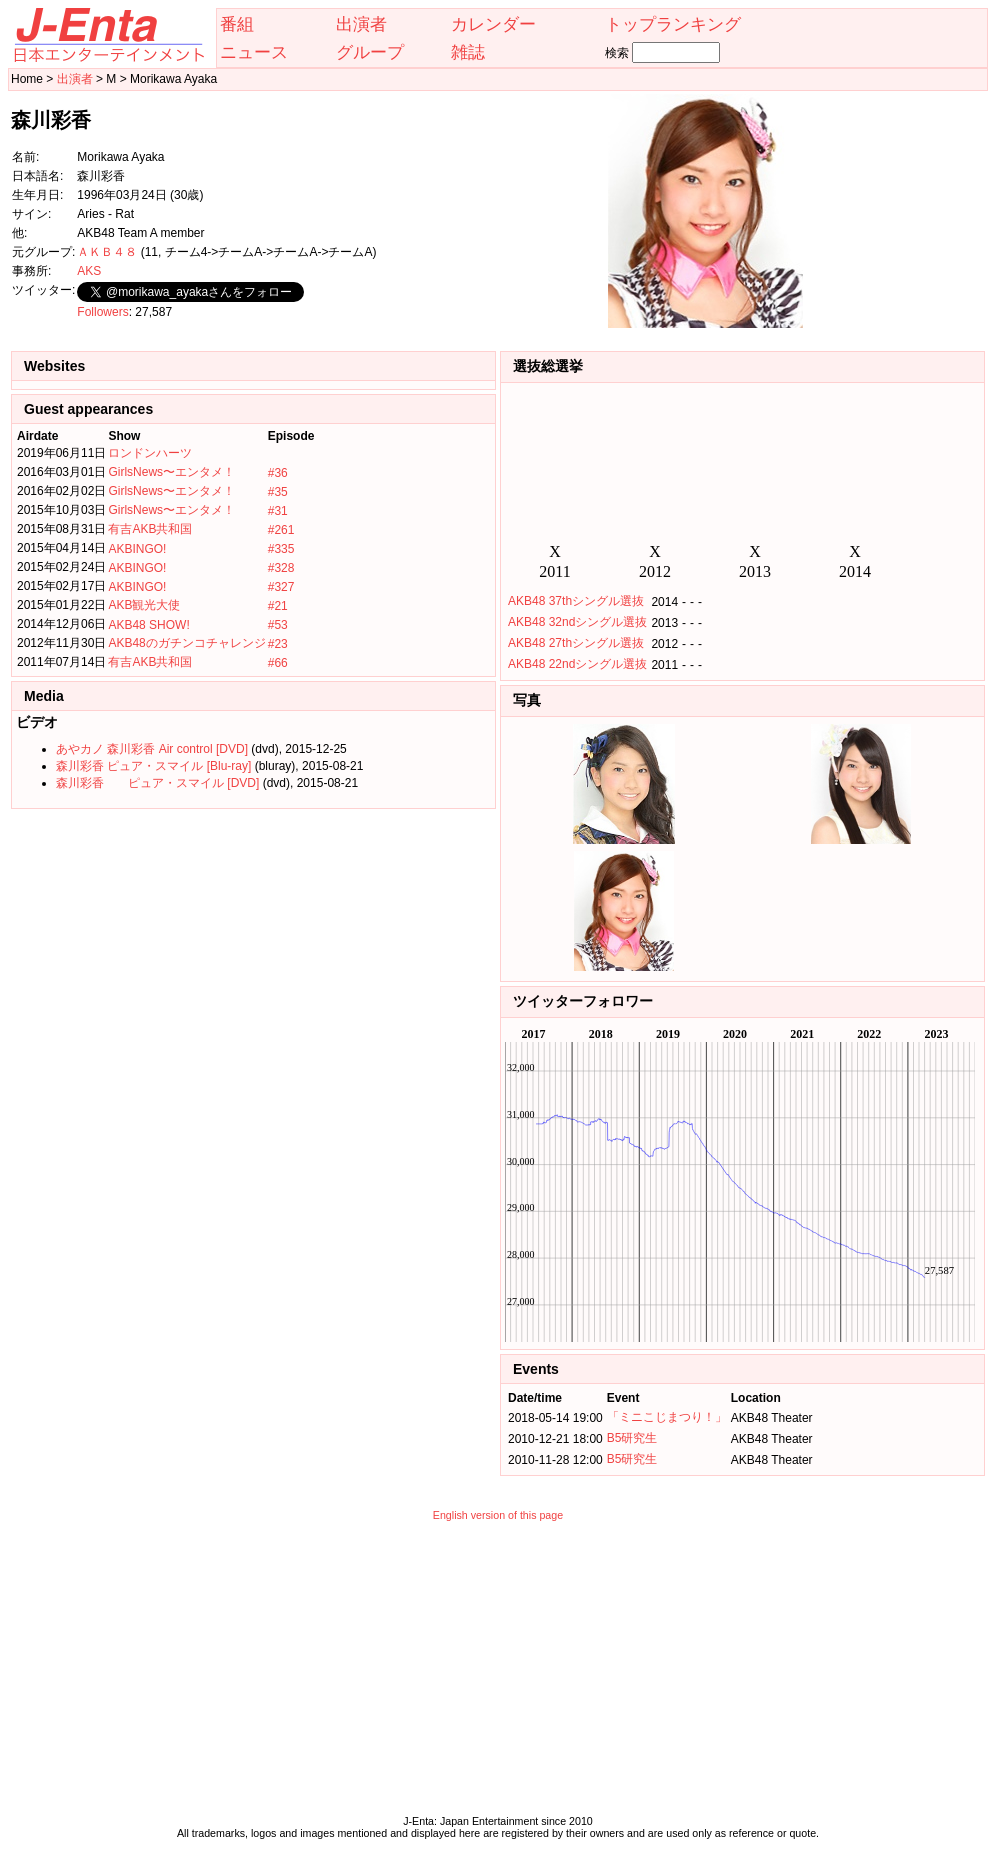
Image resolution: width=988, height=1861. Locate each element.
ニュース (254, 52)
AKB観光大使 (144, 605)
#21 (278, 606)
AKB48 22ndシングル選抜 (577, 664)
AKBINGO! (137, 549)
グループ (370, 52)
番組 (237, 24)
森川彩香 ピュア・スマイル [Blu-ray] (153, 766)
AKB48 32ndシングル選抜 (577, 622)
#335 (281, 549)
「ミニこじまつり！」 (667, 1417)
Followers (102, 312)
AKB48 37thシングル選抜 (576, 601)
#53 (278, 625)
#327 (281, 587)
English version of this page (498, 1515)
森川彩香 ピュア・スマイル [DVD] (157, 783)
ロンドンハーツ (150, 453)
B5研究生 (632, 1438)
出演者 (361, 24)
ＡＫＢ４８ (107, 252)
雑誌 (468, 52)
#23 (278, 644)
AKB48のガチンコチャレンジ (186, 643)
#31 (278, 511)
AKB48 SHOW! (148, 625)
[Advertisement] (498, 1673)
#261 (281, 530)
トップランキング (673, 24)
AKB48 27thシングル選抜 (576, 643)
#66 (278, 663)
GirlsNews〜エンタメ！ (171, 472)
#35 (278, 492)
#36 (278, 473)
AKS (89, 271)
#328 (281, 568)
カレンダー (493, 24)
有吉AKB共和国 (150, 529)
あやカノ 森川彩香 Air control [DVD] (152, 749)
